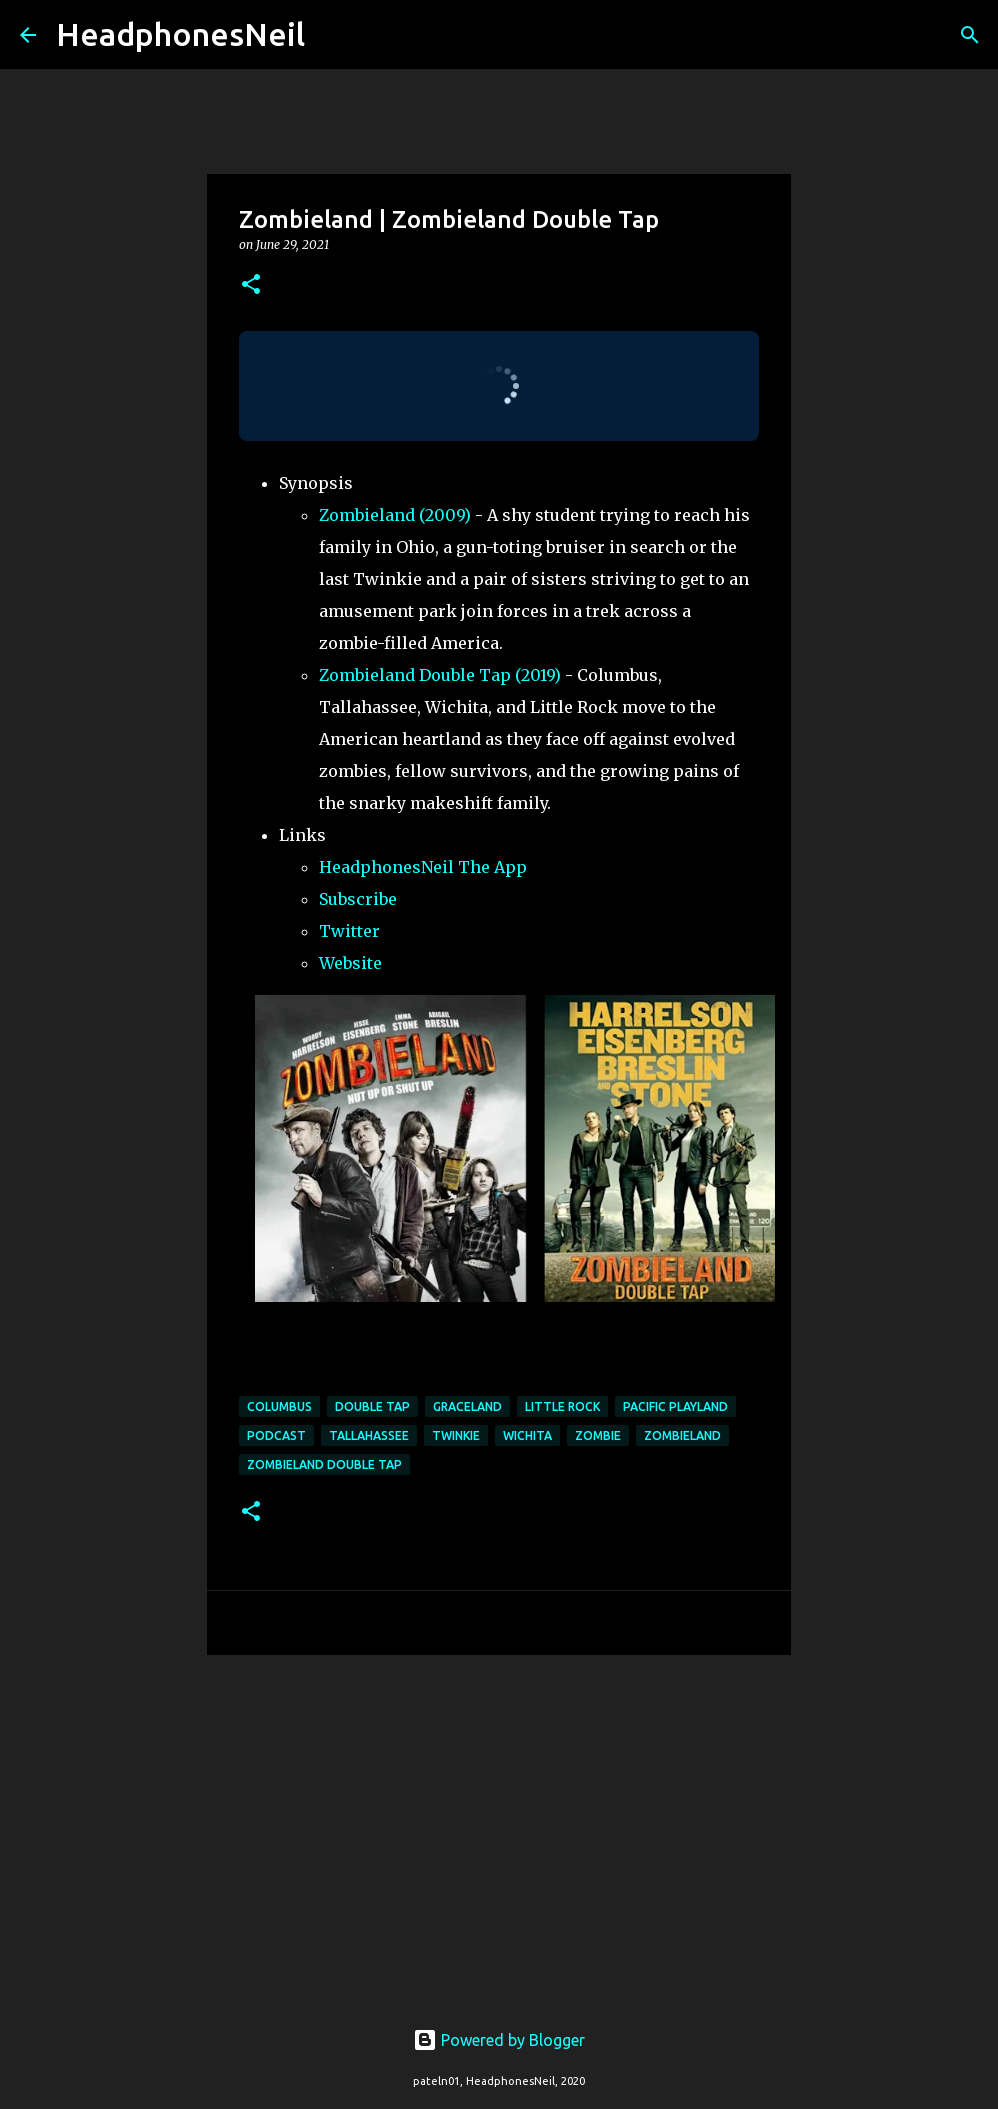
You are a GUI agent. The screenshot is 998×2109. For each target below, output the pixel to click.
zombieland (682, 1435)
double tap (372, 1406)
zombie (598, 1435)
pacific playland (675, 1406)
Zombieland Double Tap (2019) (440, 675)
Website (350, 963)
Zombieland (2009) (395, 515)
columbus (279, 1406)
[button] (251, 285)
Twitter (349, 931)
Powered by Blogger (499, 2040)
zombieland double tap (324, 1464)
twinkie (456, 1435)
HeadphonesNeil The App (423, 867)
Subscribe (358, 899)
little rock (562, 1406)
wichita (527, 1435)
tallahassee (369, 1435)
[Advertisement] (499, 1825)
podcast (276, 1435)
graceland (467, 1406)
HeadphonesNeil (180, 34)
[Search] (333, 35)
